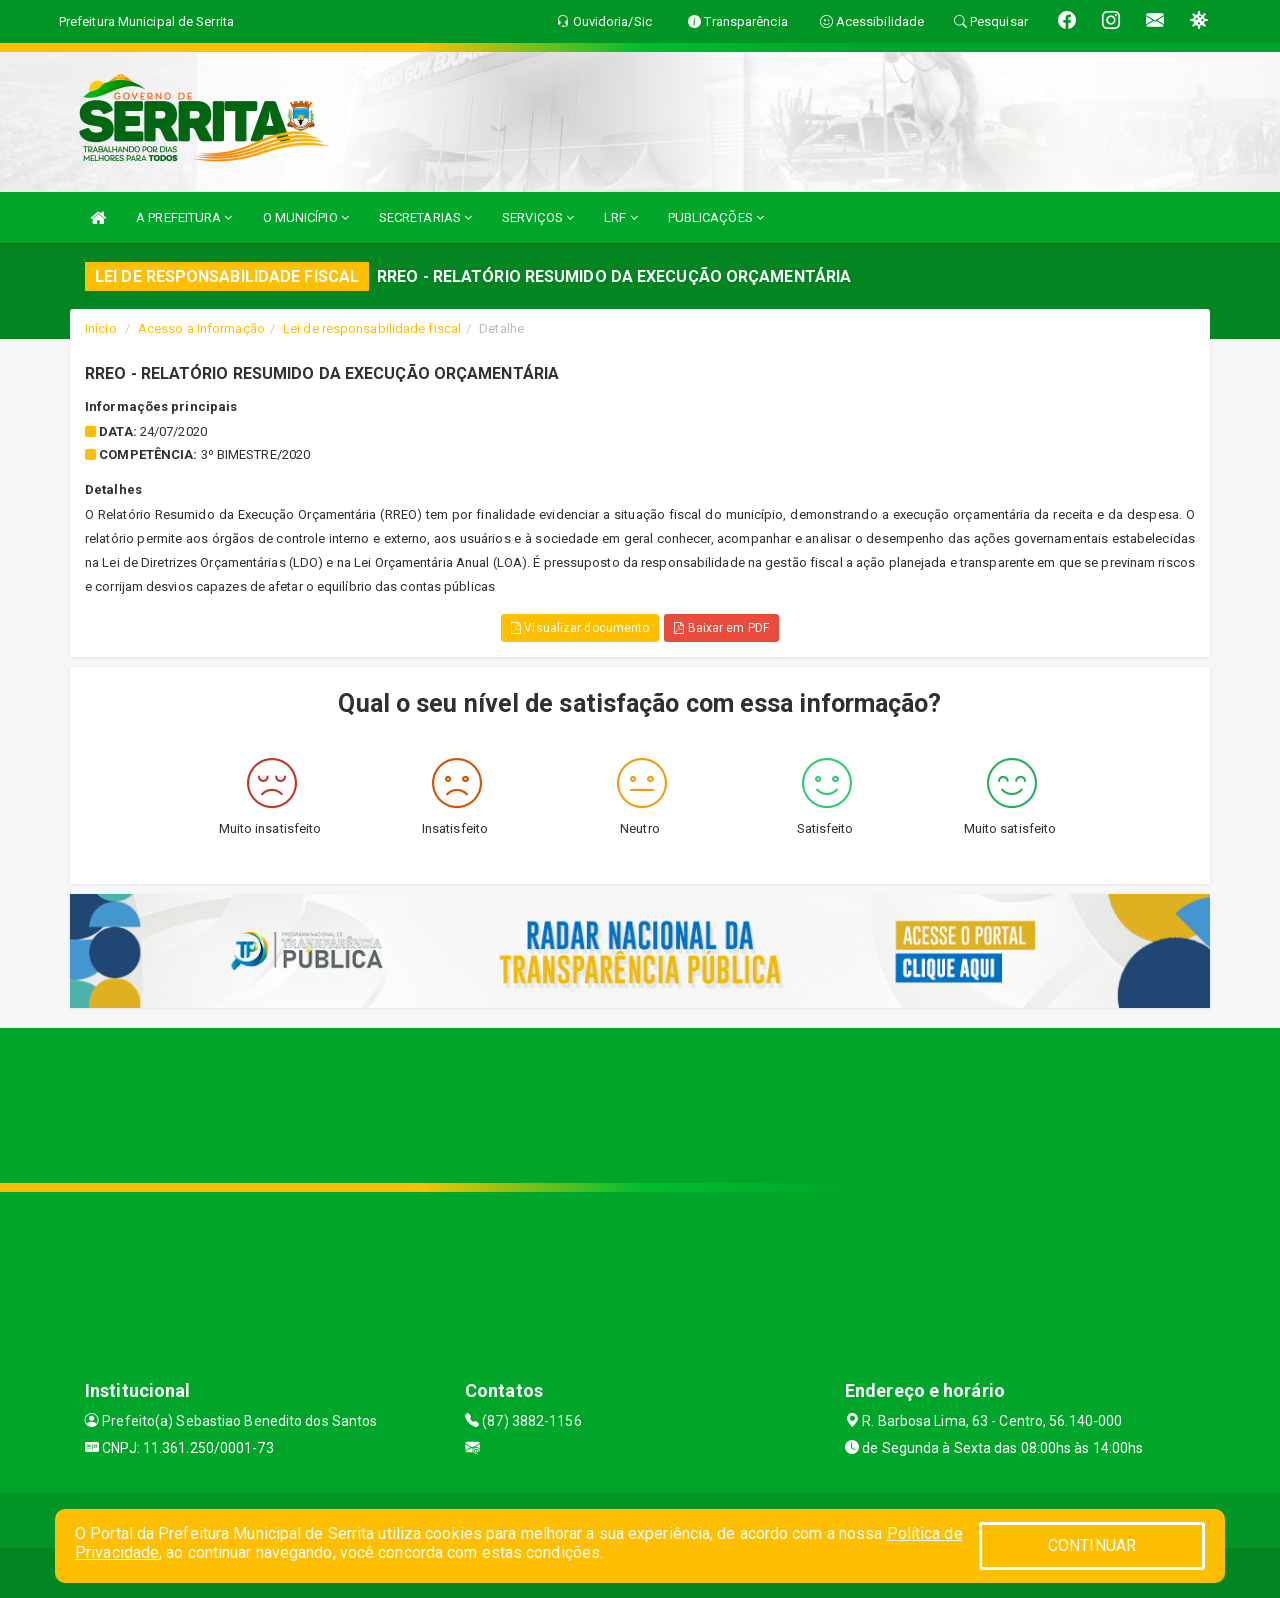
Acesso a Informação (201, 328)
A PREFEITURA (184, 217)
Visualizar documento (580, 628)
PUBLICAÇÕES (716, 217)
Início (101, 328)
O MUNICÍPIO (306, 217)
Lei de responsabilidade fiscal (372, 328)
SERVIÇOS (538, 217)
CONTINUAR (1092, 1545)
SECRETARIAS (425, 217)
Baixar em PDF (721, 628)
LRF (621, 217)
